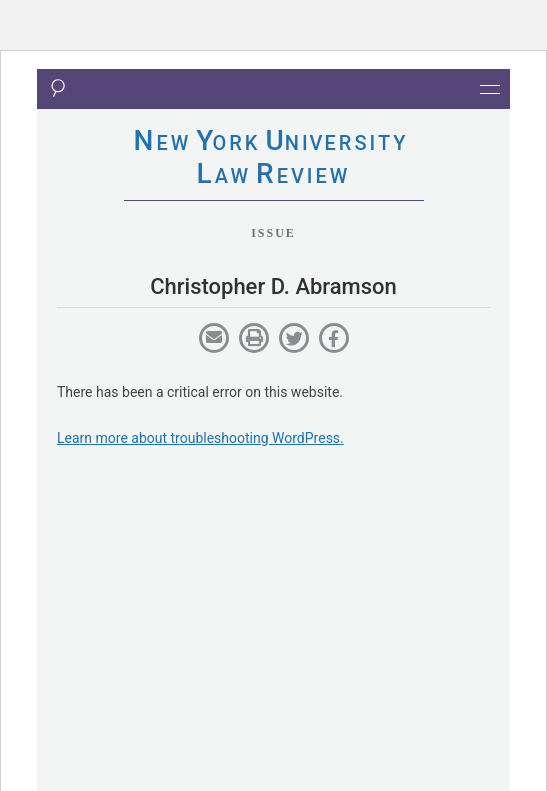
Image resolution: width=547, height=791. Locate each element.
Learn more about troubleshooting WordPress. (200, 438)
